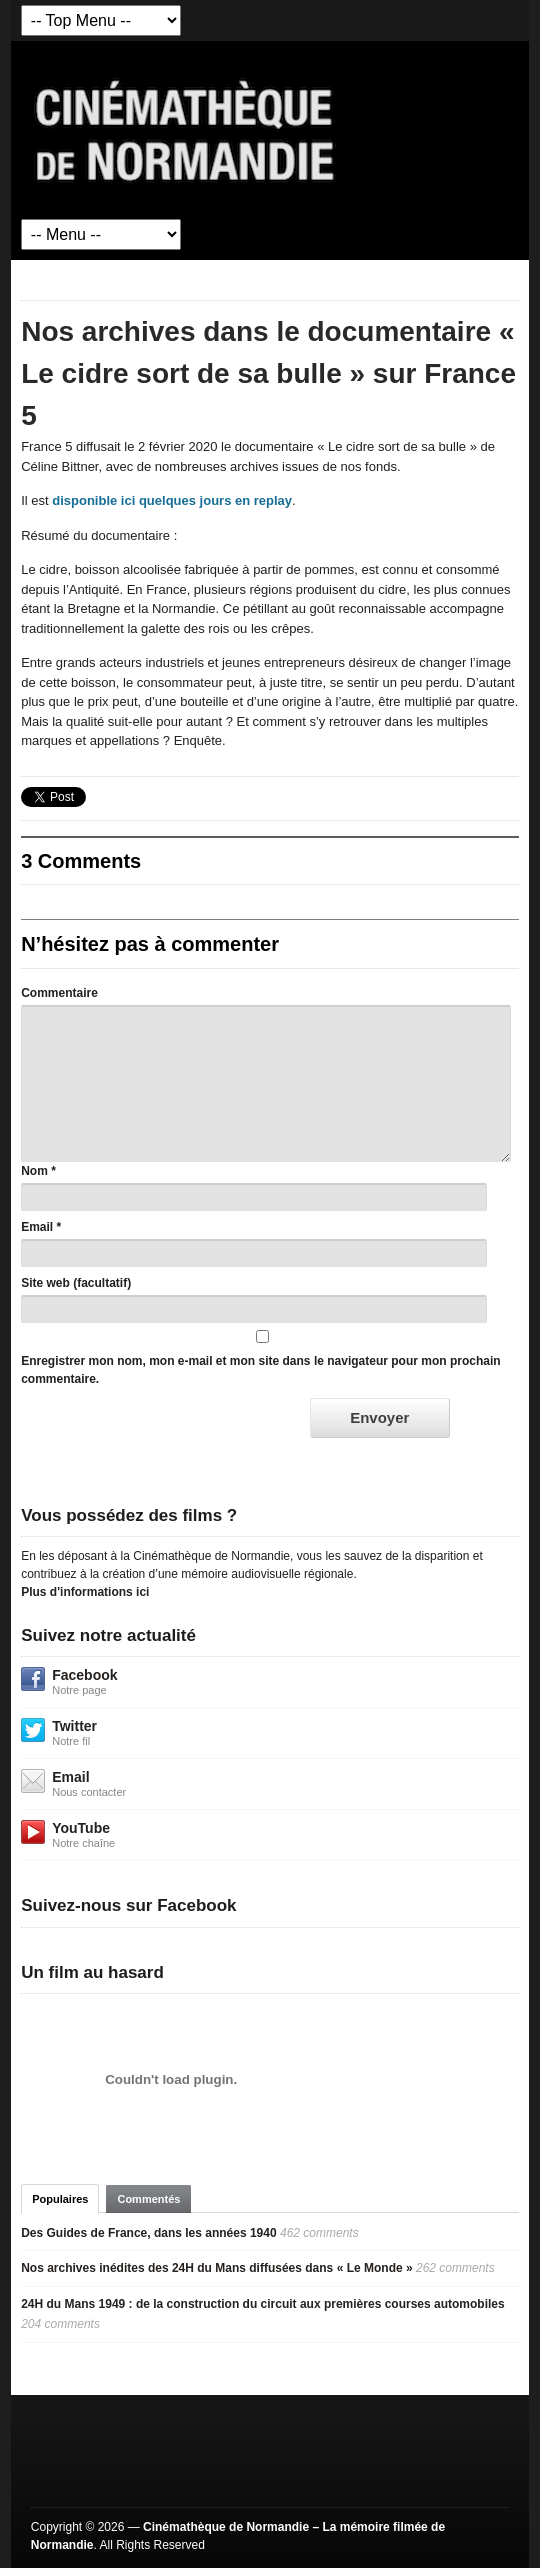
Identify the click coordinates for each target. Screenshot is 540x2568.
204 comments (60, 2324)
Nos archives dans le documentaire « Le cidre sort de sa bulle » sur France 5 (268, 373)
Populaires (60, 2199)
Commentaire (59, 993)
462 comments (319, 2233)
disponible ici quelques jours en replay (172, 500)
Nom (34, 1171)
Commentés (148, 2199)
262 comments (455, 2268)
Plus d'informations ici (85, 1592)
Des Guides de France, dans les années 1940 (148, 2233)
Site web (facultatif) (76, 1283)
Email (37, 1227)
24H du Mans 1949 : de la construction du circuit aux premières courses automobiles (262, 2304)
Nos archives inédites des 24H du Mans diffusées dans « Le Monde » (216, 2268)
